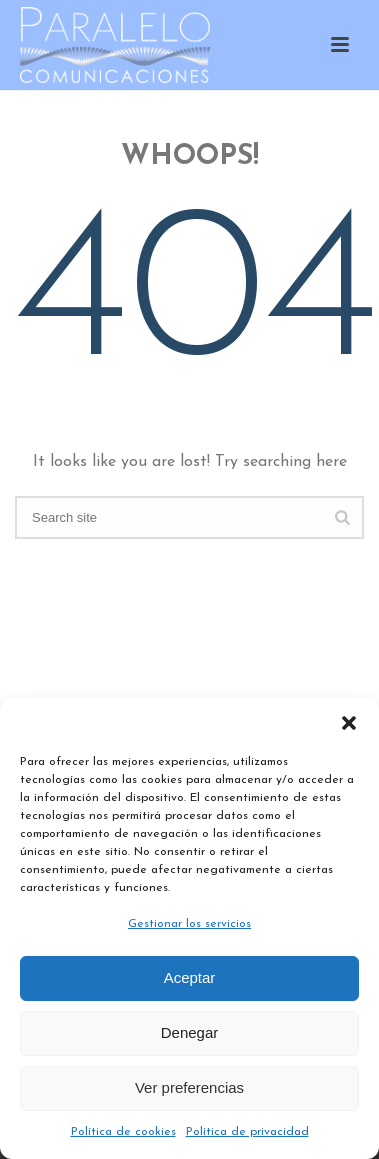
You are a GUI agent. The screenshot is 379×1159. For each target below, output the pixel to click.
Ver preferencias (189, 1087)
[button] (349, 723)
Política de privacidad (247, 1132)
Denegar (190, 1032)
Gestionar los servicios (189, 924)
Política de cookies (123, 1132)
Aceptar (190, 977)
